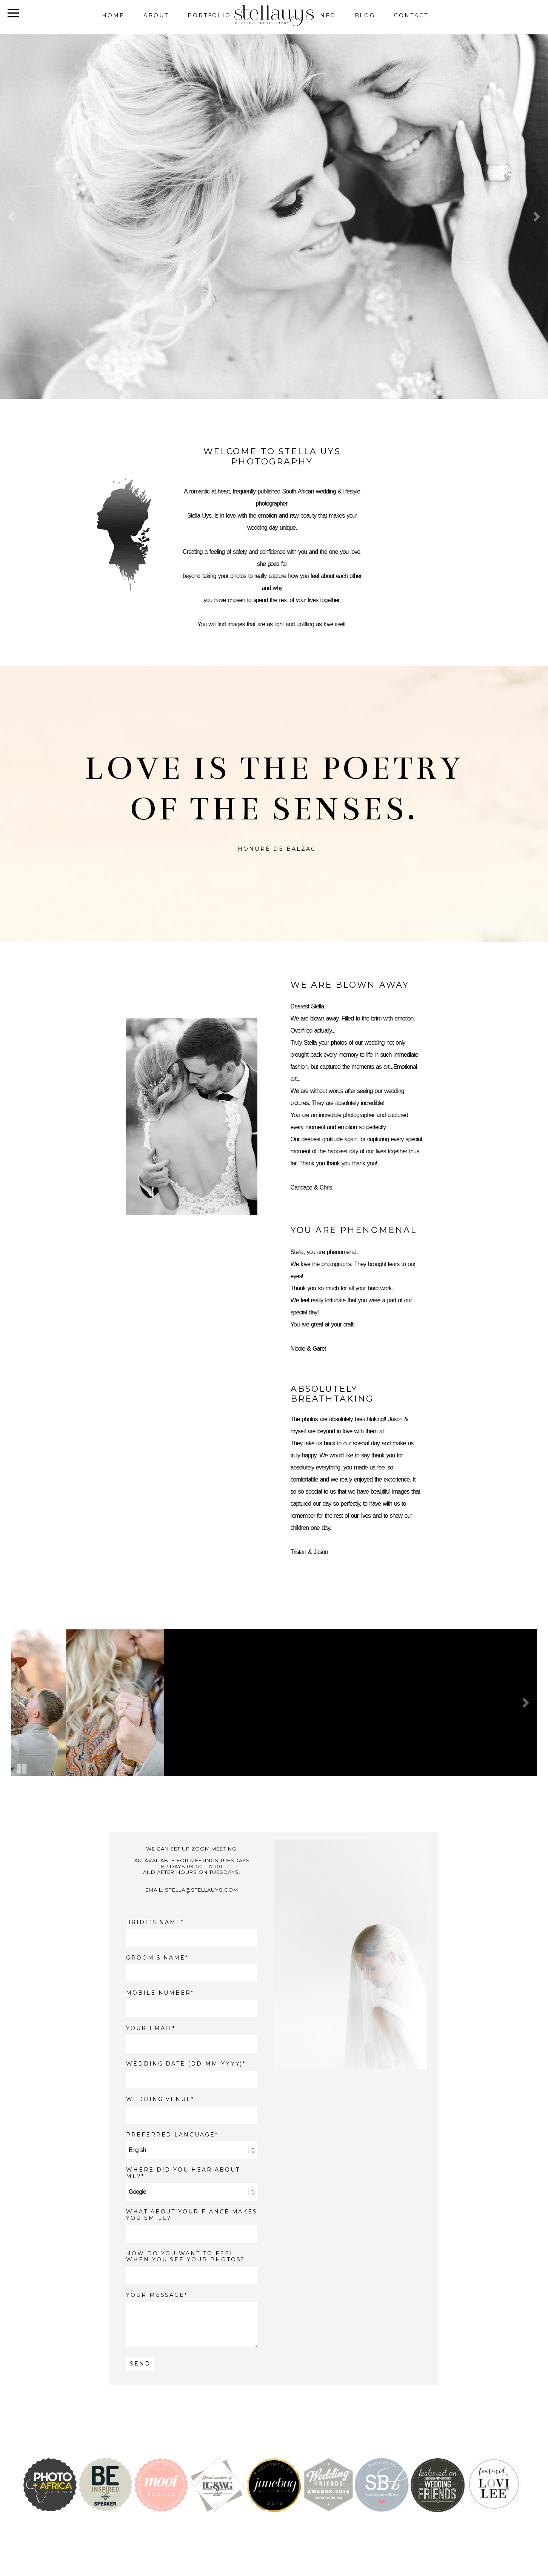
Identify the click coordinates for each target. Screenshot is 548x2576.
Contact (411, 15)
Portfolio (209, 15)
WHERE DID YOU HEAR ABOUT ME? (183, 2173)
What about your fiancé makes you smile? (191, 2215)
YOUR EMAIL (149, 2028)
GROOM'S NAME (155, 1958)
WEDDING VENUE (158, 2099)
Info (326, 15)
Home (113, 15)
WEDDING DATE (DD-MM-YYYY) (184, 2064)
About (156, 15)
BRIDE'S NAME (153, 1922)
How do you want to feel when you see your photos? (185, 2256)
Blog (365, 15)
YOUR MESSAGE (155, 2295)
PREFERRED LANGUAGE (170, 2135)
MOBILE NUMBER (158, 1993)
